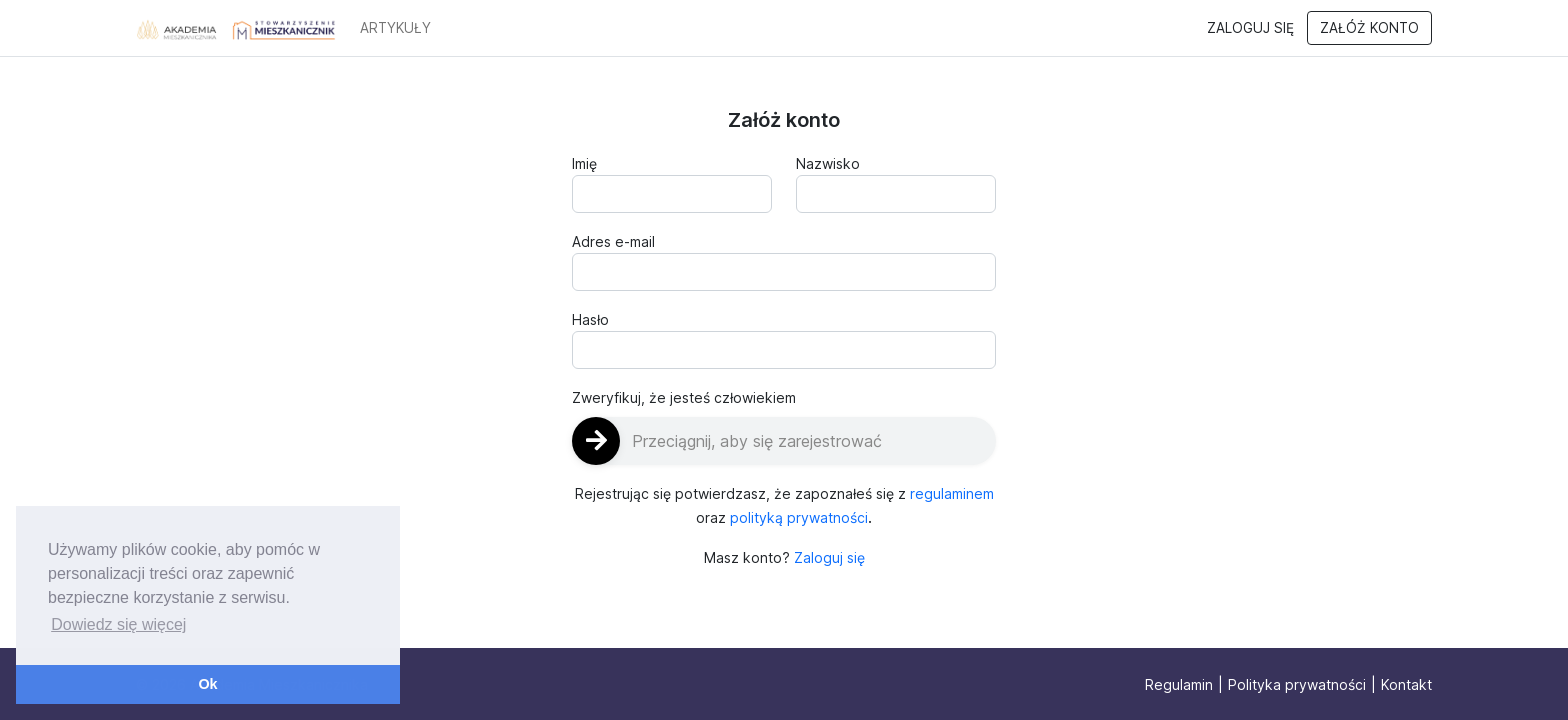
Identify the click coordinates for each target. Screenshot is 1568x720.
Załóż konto (1369, 28)
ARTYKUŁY (395, 28)
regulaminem (952, 493)
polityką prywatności (799, 517)
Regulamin (1179, 684)
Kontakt (1406, 684)
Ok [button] (207, 684)
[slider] (784, 441)
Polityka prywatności (1297, 684)
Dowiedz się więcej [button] (118, 624)
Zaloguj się (1250, 28)
